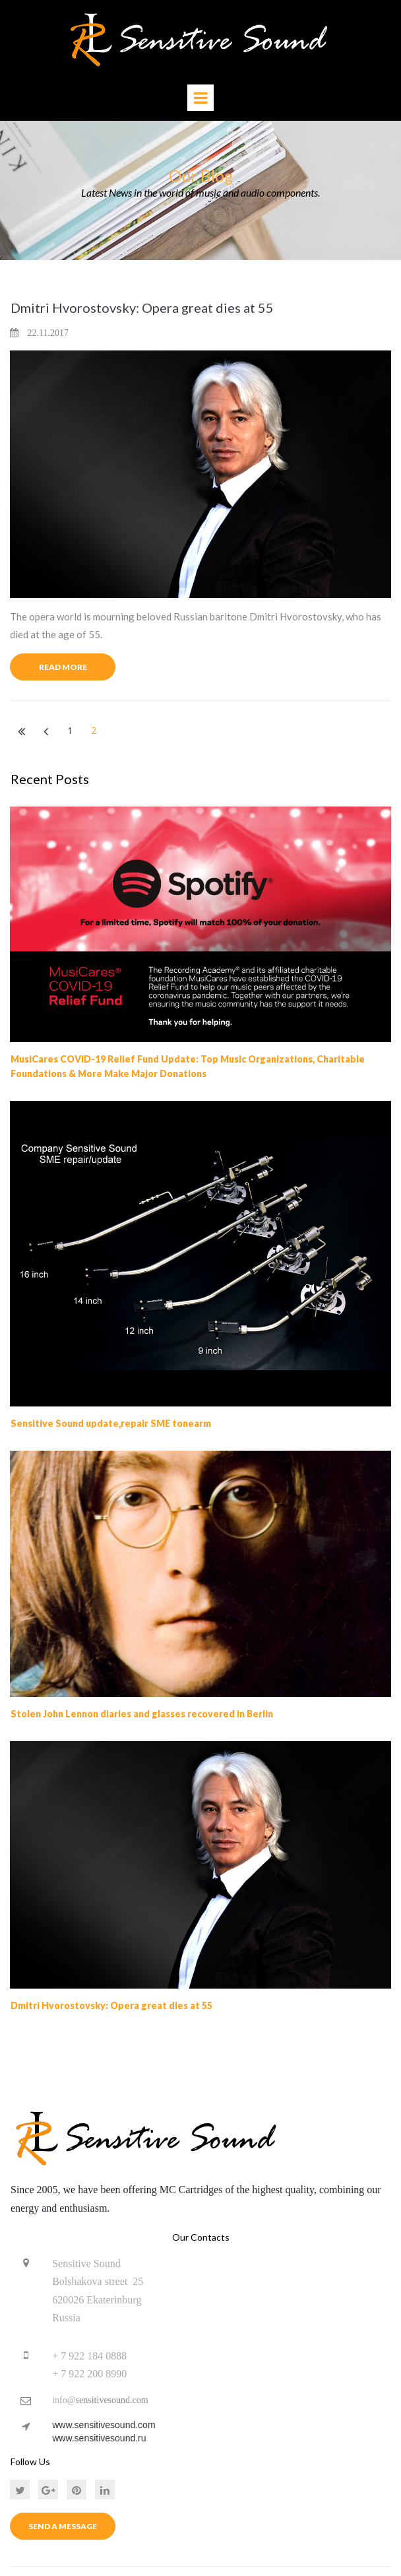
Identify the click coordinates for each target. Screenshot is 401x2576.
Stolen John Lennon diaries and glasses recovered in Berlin (142, 1713)
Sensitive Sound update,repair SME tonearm (111, 1422)
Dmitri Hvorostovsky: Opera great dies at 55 (142, 307)
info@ (63, 2400)
